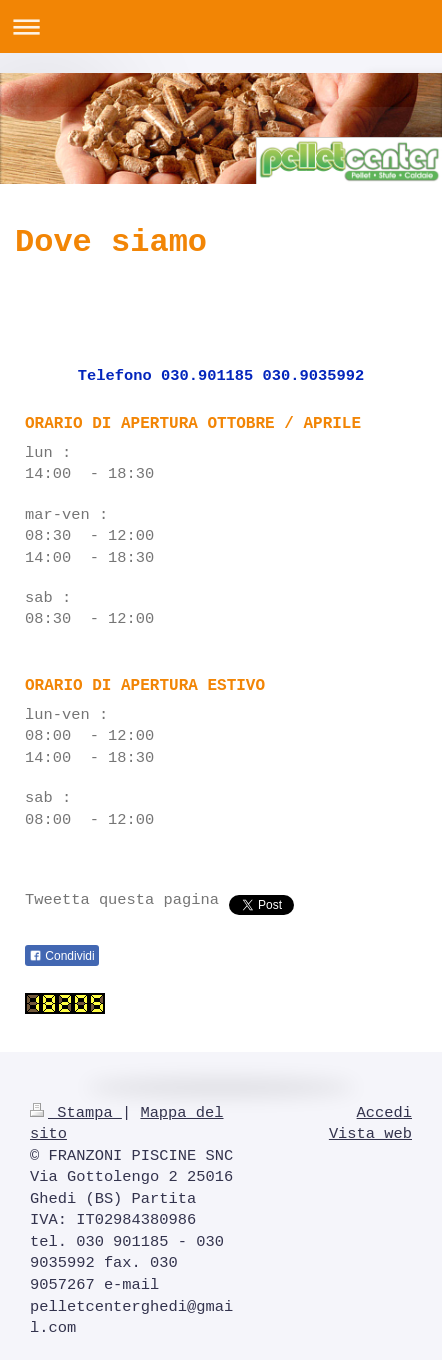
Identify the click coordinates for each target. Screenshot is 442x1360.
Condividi (62, 956)
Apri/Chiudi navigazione (221, 26)
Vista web (370, 1134)
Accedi (384, 1113)
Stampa (76, 1113)
